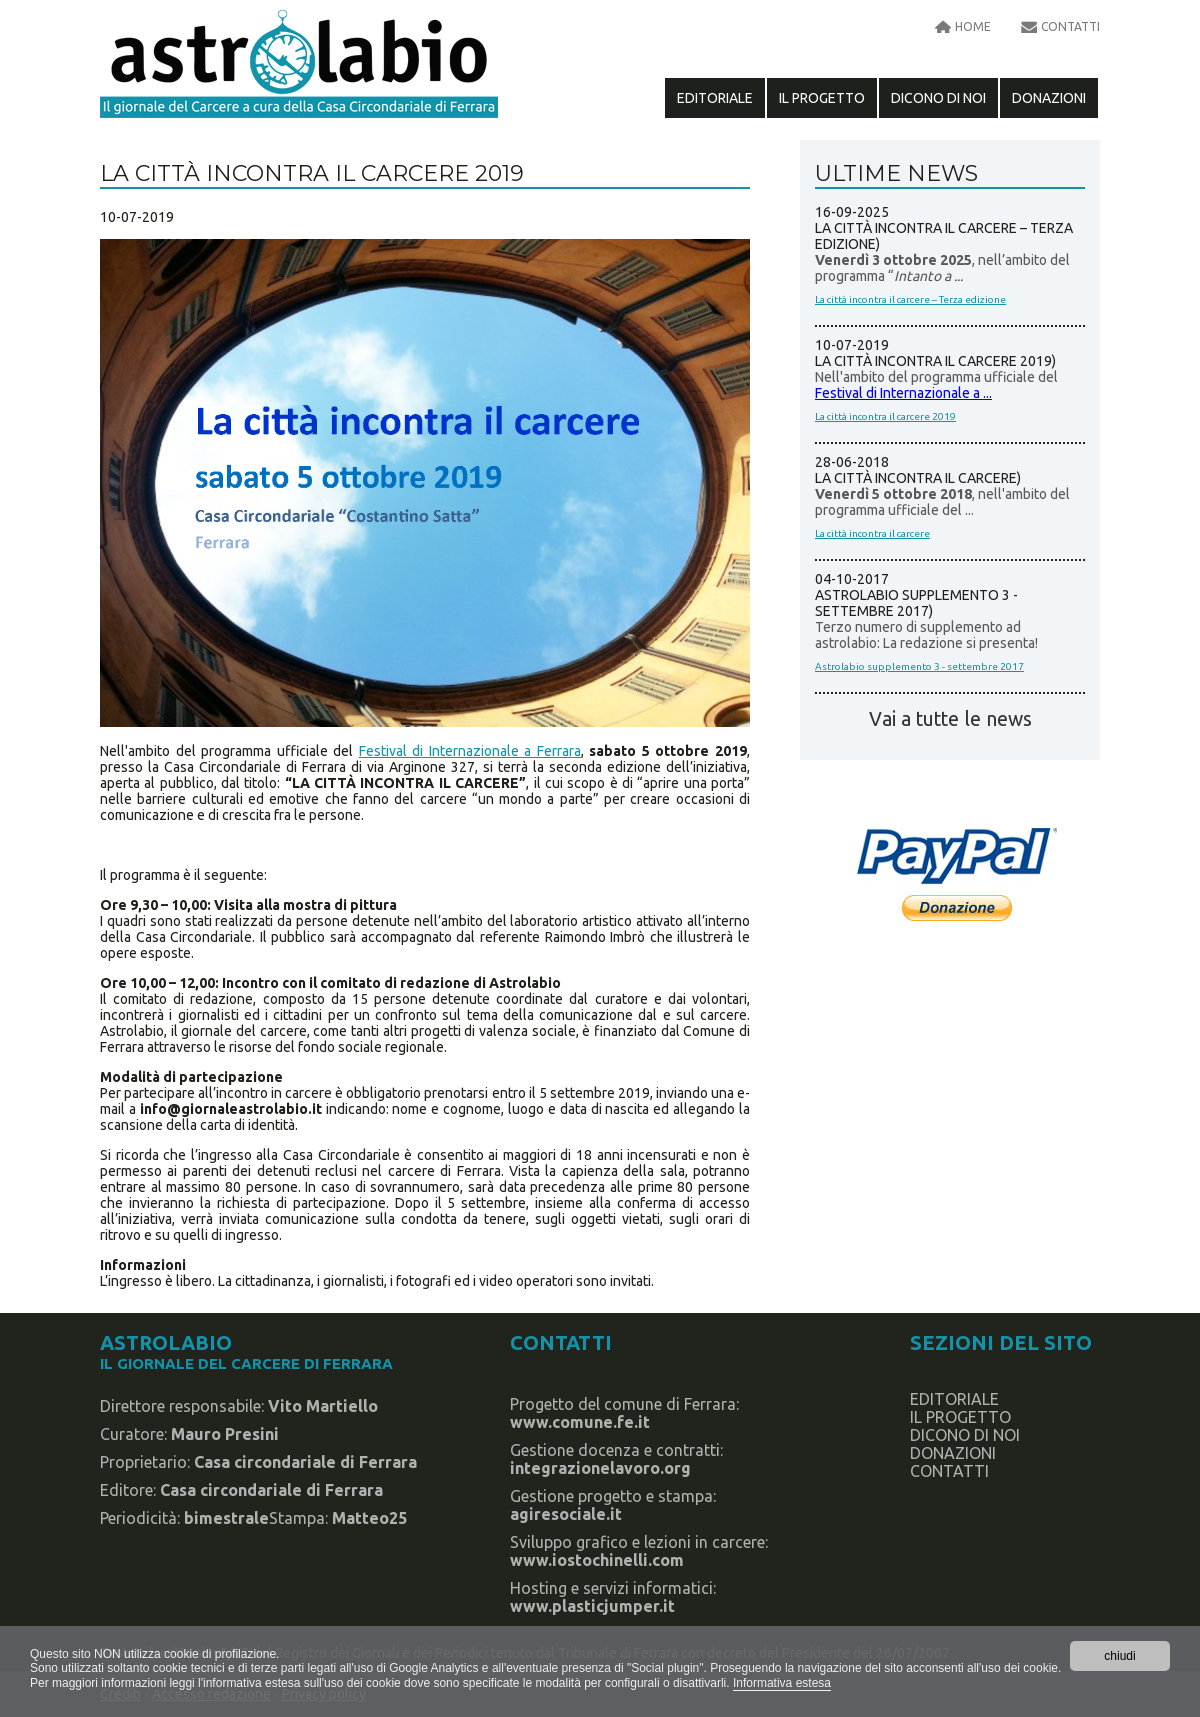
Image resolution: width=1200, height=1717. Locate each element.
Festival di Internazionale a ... (903, 393)
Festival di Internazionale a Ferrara (470, 751)
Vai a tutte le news (950, 719)
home (973, 26)
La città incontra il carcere (872, 533)
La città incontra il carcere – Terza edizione (910, 299)
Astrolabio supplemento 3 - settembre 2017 (919, 666)
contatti (1070, 26)
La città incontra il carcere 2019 (885, 416)
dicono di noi (938, 98)
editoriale (715, 98)
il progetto (822, 98)
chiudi (1119, 1656)
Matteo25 (369, 1518)
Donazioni (1049, 98)
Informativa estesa (782, 1683)
